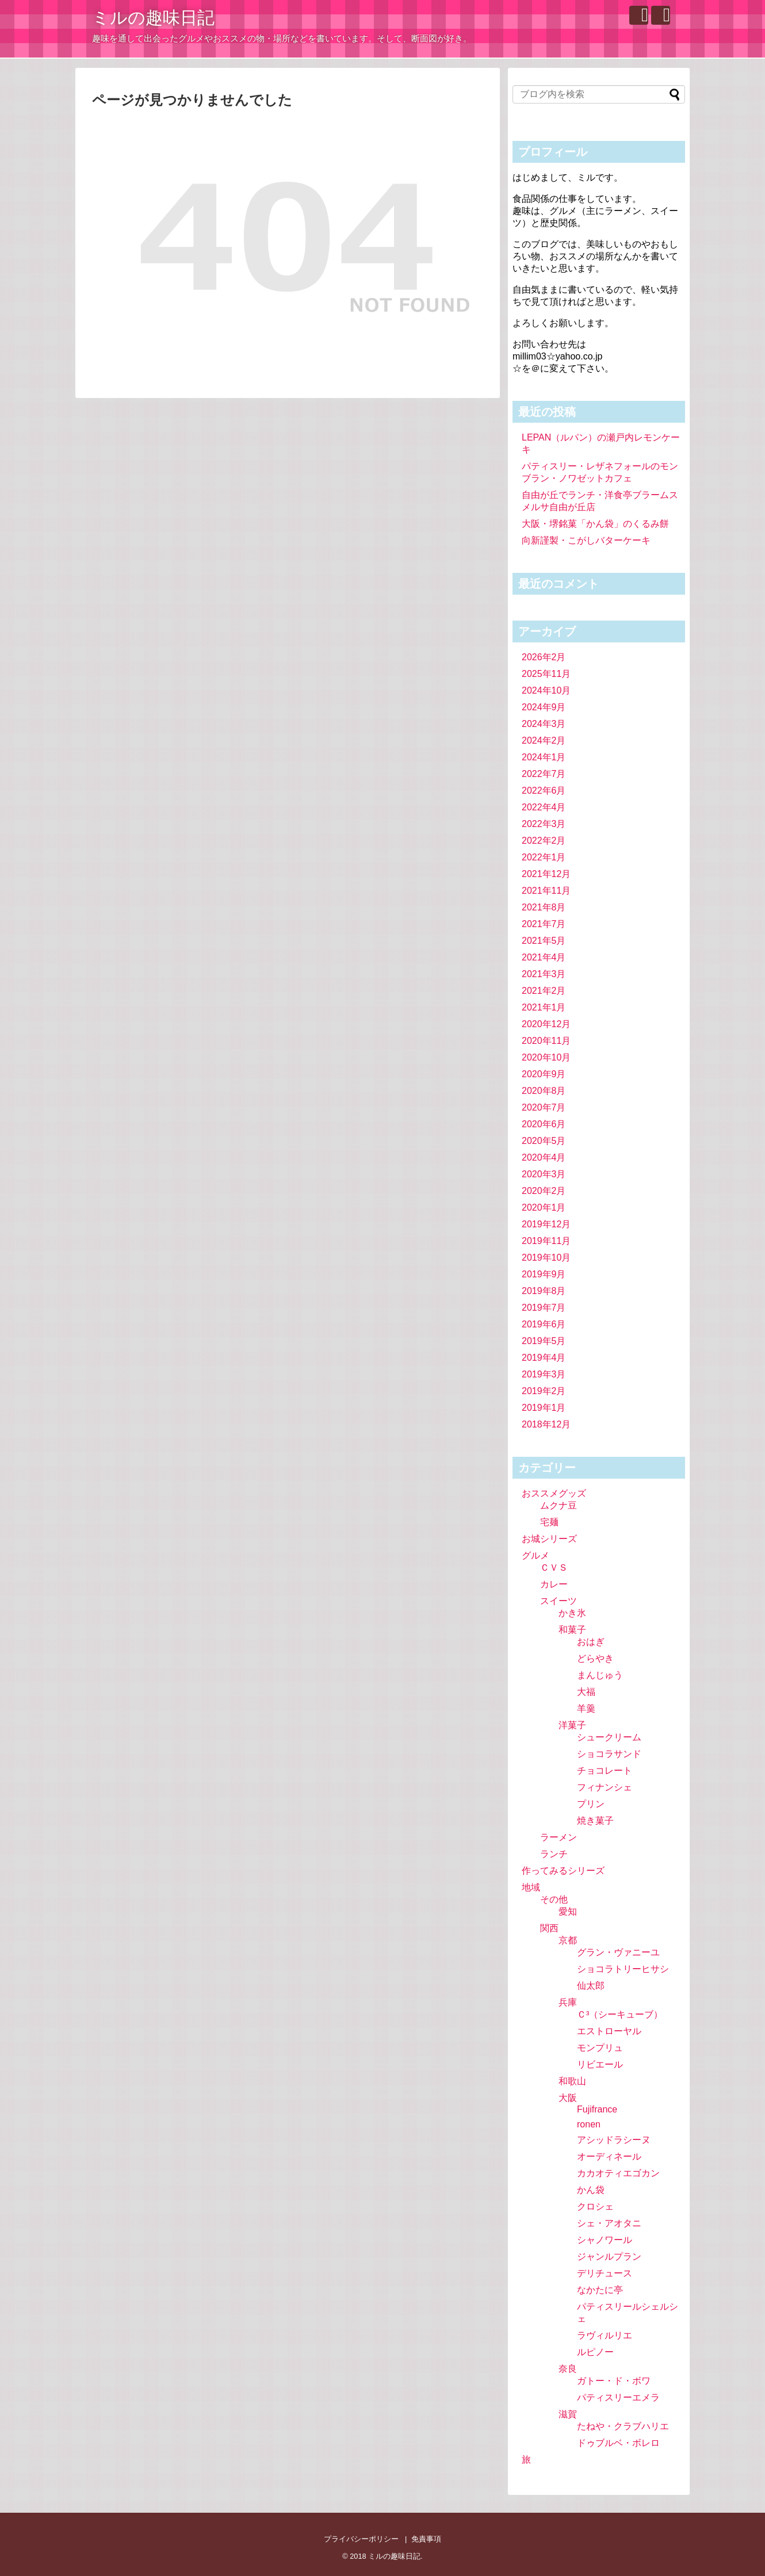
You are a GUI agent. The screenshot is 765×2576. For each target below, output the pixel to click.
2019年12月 (546, 1224)
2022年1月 (544, 857)
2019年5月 (544, 1341)
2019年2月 (544, 1391)
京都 (568, 1940)
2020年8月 (544, 1091)
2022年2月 (544, 840)
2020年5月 (544, 1141)
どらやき (595, 1658)
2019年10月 (546, 1257)
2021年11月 (546, 890)
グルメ (535, 1555)
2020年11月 (546, 1041)
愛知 (568, 1911)
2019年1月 (544, 1408)
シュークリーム (609, 1737)
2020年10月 (546, 1057)
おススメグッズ (554, 1493)
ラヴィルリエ (604, 2335)
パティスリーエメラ (618, 2397)
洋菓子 (572, 1725)
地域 (531, 1887)
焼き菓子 (595, 1820)
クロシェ (595, 2206)
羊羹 (586, 1708)
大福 (586, 1692)
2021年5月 (544, 941)
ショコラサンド (609, 1754)
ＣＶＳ (554, 1567)
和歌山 (572, 2081)
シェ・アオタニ (609, 2223)
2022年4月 (544, 807)
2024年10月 (546, 690)
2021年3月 (544, 974)
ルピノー (595, 2352)
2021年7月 (544, 924)
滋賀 (568, 2414)
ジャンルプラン (609, 2256)
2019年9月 (544, 1274)
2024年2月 (544, 740)
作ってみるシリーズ (563, 1870)
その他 (554, 1899)
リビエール (600, 2064)
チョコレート (604, 1770)
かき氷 (572, 1613)
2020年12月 (546, 1024)
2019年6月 (544, 1324)
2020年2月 (544, 1191)
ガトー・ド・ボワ (614, 2381)
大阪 (568, 2098)
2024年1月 (544, 757)
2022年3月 (544, 824)
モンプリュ (600, 2048)
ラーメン (558, 1837)
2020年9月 (544, 1074)
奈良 (568, 2369)
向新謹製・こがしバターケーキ (586, 540)
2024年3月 (544, 724)
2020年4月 (544, 1157)
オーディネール (609, 2156)
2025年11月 (546, 674)
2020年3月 (544, 1174)
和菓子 (572, 1630)
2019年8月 (544, 1291)
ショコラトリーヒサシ (623, 1969)
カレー (554, 1584)
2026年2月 (544, 657)
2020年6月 (544, 1124)
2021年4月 (544, 957)
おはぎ (591, 1642)
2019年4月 (544, 1357)
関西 (549, 1928)
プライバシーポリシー (361, 2539)
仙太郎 (591, 1986)
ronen (588, 2124)
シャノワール (604, 2240)
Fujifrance (597, 2109)
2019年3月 (544, 1374)
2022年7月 (544, 774)
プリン (591, 1804)
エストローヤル (609, 2031)
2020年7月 (544, 1107)
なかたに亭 (600, 2290)
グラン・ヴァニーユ (618, 1952)
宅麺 (549, 1522)
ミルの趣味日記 (153, 17)
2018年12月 (546, 1424)
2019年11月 (546, 1241)
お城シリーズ (549, 1539)
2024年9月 (544, 707)
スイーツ (558, 1601)
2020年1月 (544, 1207)
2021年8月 (544, 907)
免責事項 (426, 2539)
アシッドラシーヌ (614, 2140)
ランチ (554, 1854)
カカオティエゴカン (618, 2173)
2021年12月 (546, 874)
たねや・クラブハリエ (623, 2426)
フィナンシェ (604, 1787)
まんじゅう (600, 1675)
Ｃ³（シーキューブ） (620, 2014)
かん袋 (591, 2190)
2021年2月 (544, 991)
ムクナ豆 (558, 1505)
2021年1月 (544, 1007)
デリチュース (604, 2273)
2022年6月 (544, 790)
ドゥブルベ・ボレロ (618, 2443)
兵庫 (568, 2002)
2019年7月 (544, 1307)
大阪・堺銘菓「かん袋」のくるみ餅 (595, 524)
